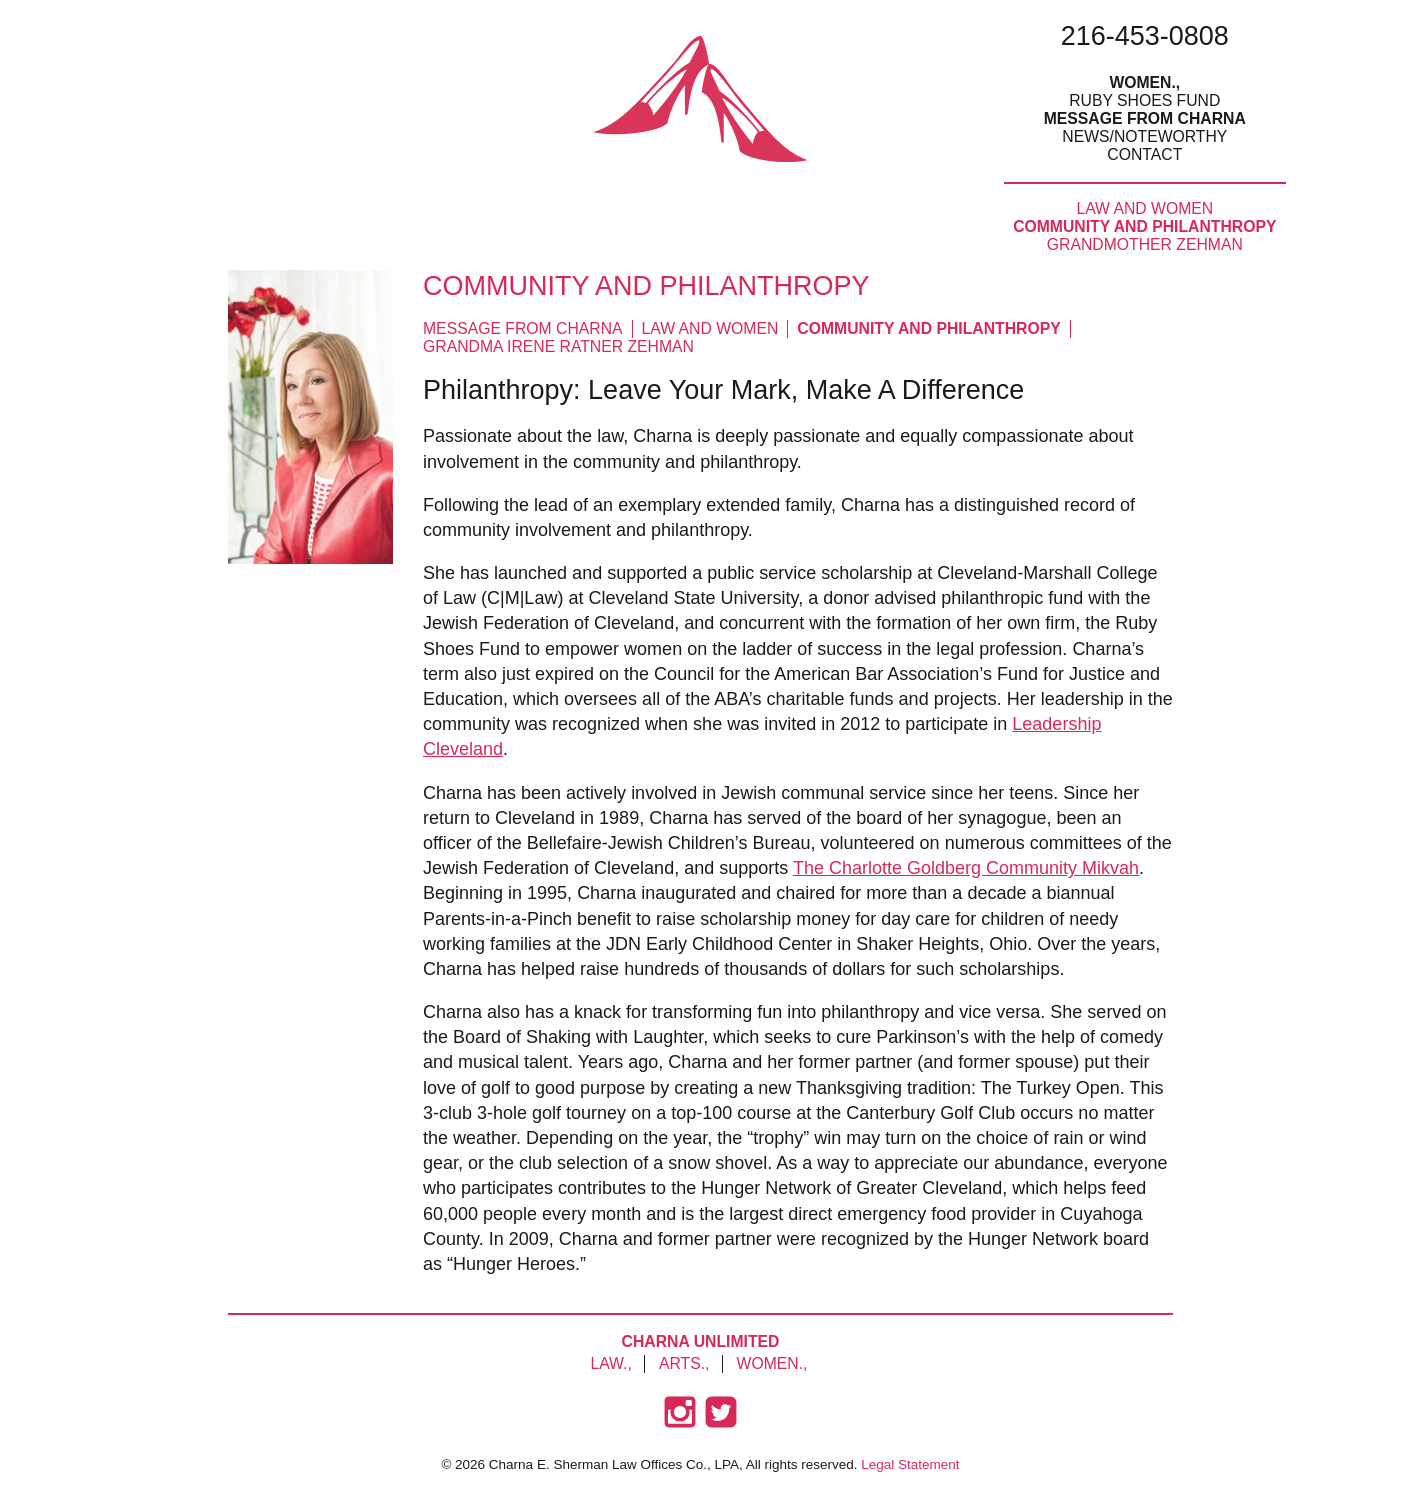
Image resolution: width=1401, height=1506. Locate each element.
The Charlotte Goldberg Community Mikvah (966, 868)
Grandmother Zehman (1145, 244)
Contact (1144, 154)
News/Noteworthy (1144, 136)
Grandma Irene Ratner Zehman (558, 346)
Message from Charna (523, 328)
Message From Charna (1145, 118)
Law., (610, 1363)
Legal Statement (910, 1464)
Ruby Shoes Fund (1144, 100)
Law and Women (1144, 208)
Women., (1144, 82)
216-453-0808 (1145, 36)
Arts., (684, 1363)
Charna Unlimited (701, 1341)
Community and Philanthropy (1144, 226)
